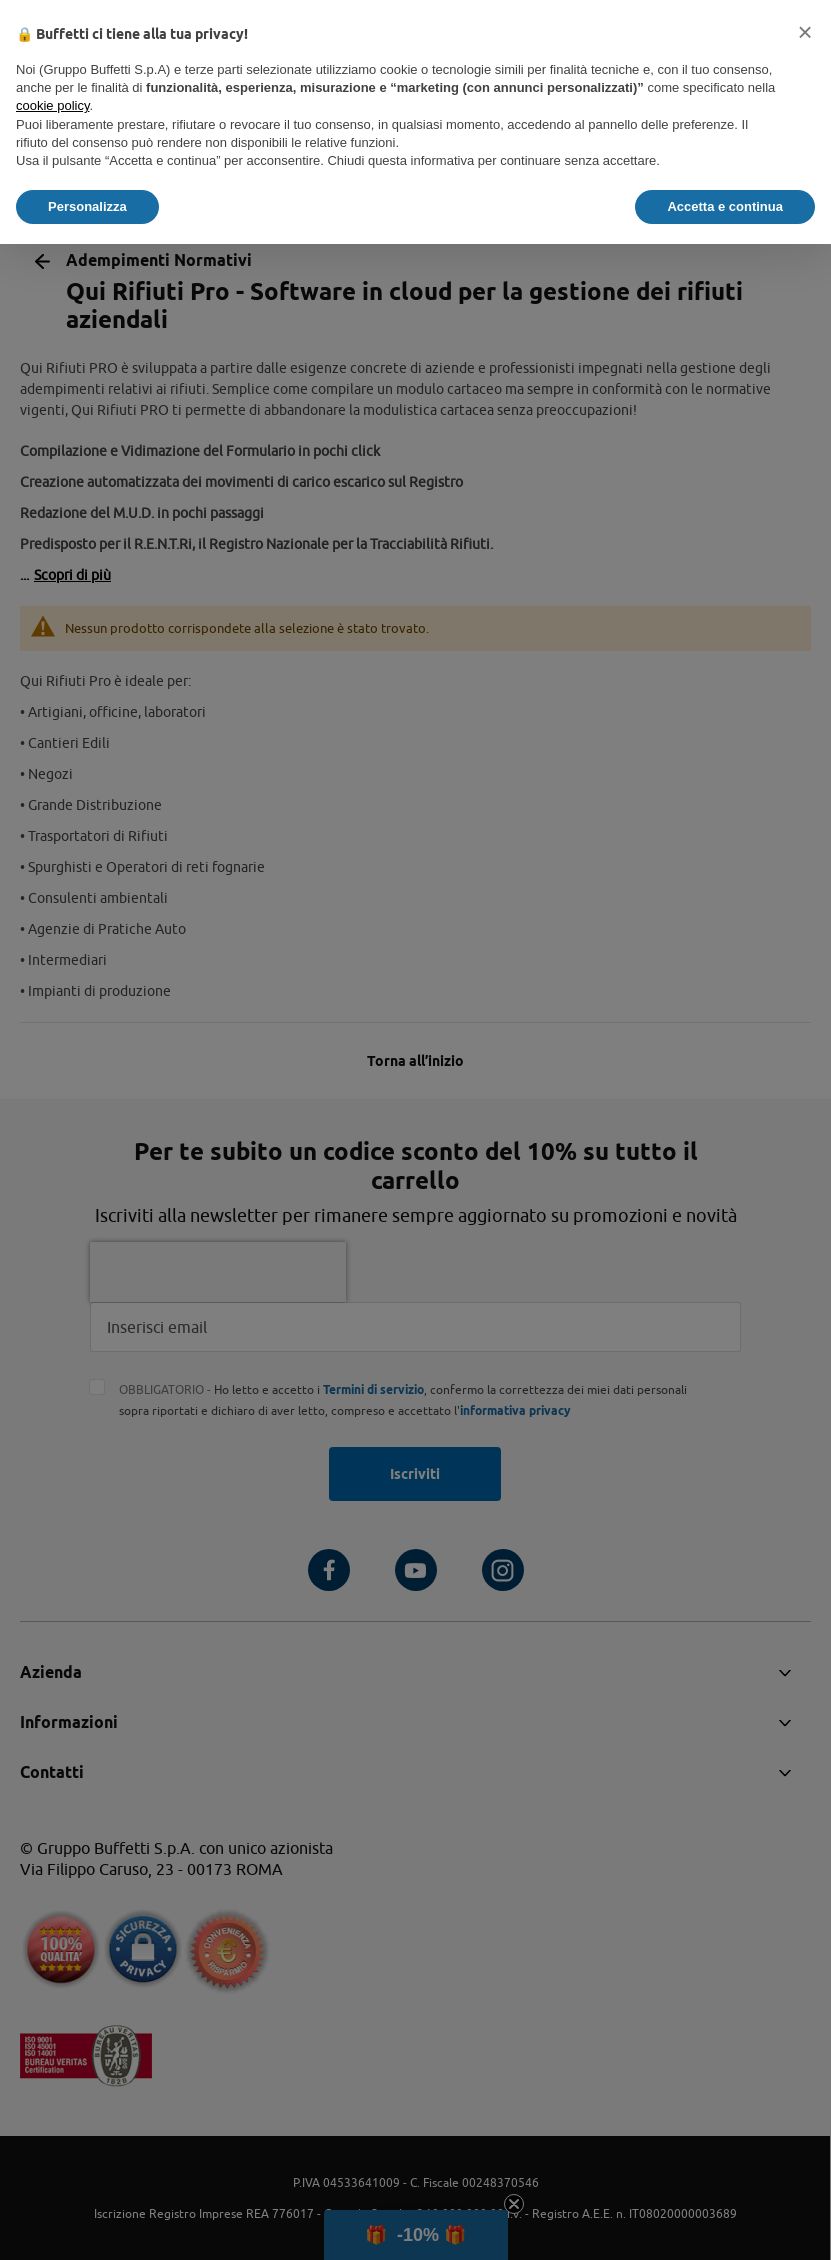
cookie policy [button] (52, 105)
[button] (805, 32)
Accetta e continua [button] (725, 206)
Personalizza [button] (87, 206)
